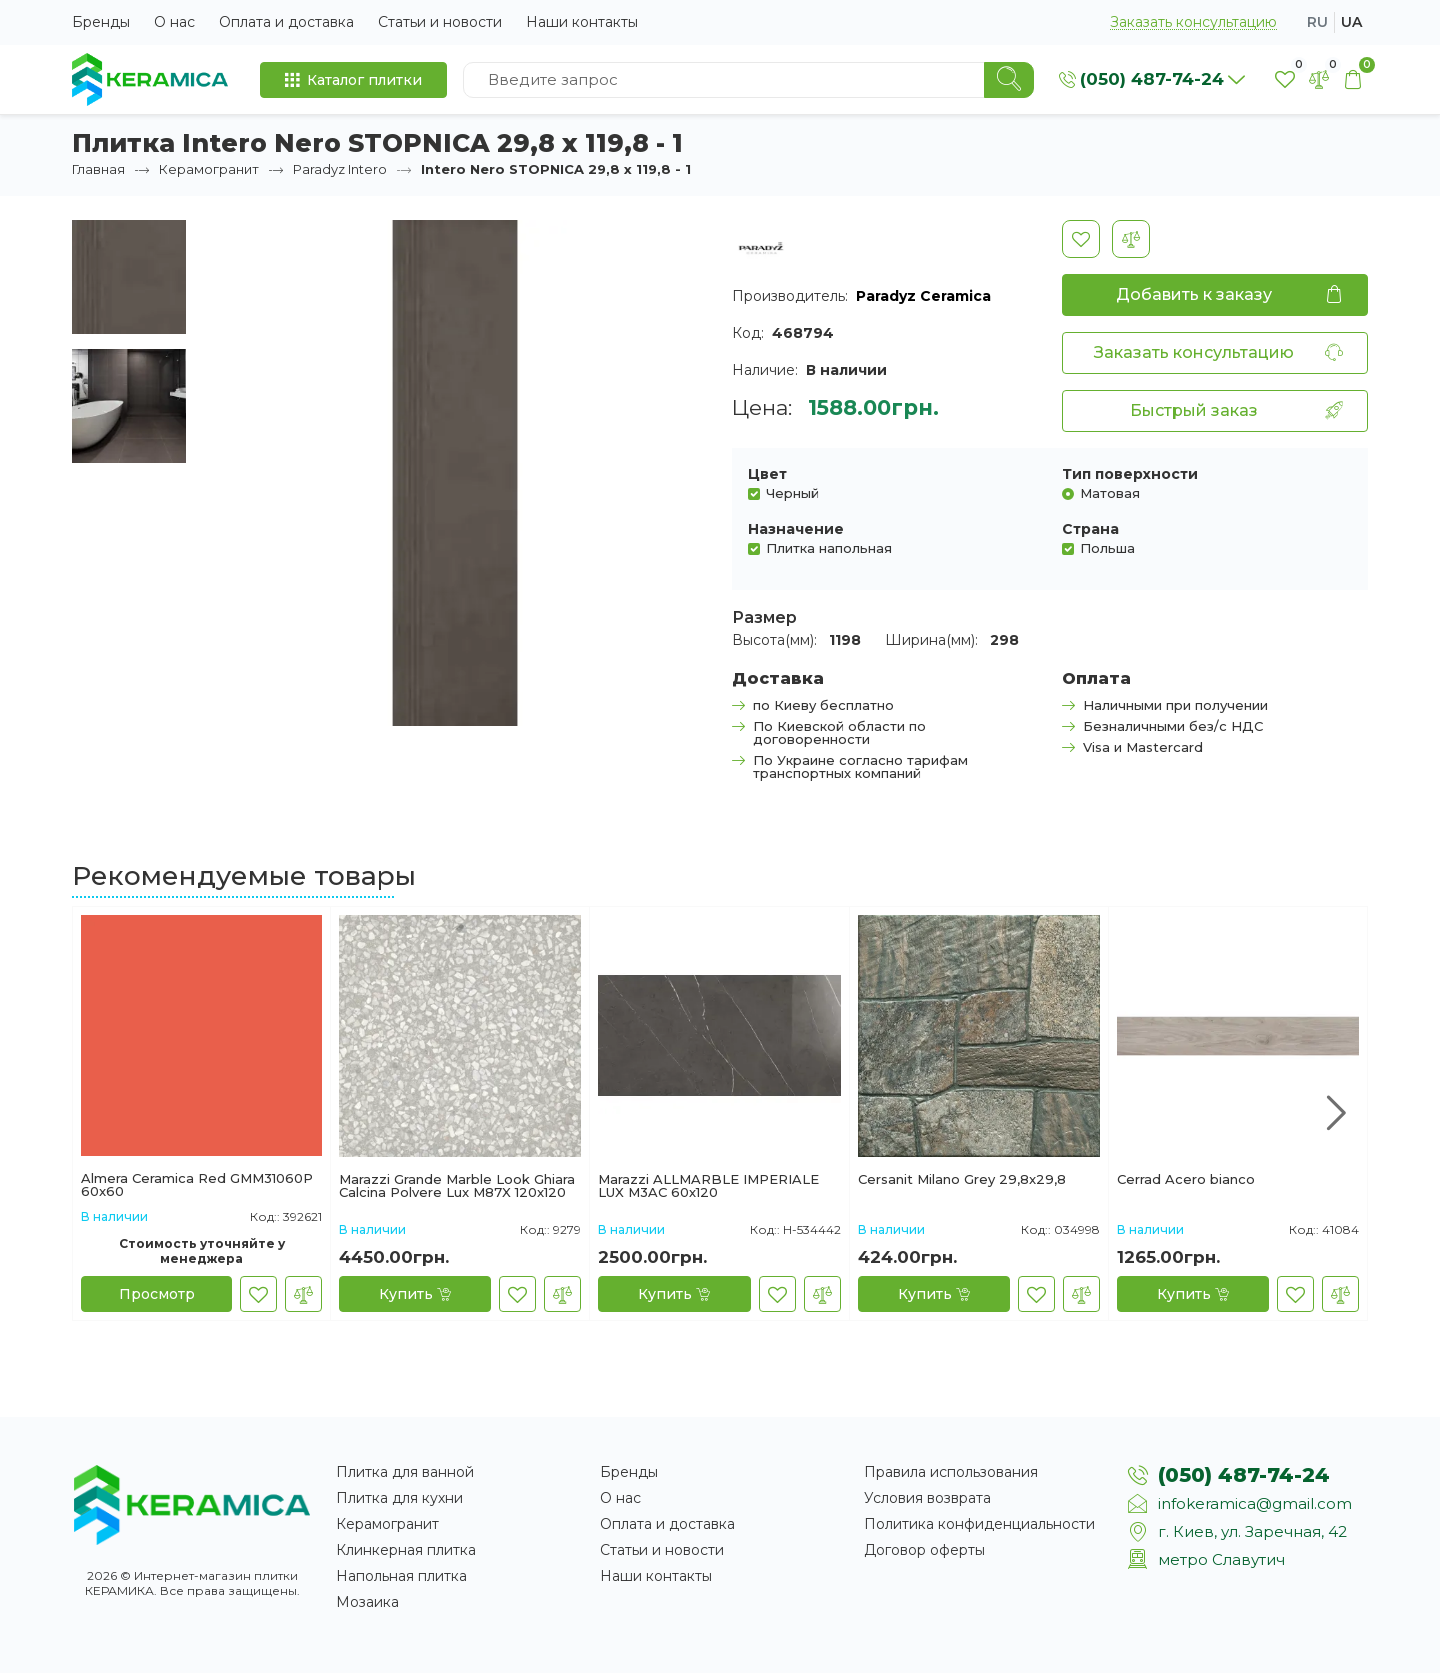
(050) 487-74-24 (1244, 1475)
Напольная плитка (401, 1576)
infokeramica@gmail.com (1255, 1503)
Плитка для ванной (405, 1472)
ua (1351, 22)
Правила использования (951, 1472)
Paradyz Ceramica (923, 296)
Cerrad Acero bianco (1186, 1180)
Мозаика (367, 1602)
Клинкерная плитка (406, 1550)
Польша (1107, 547)
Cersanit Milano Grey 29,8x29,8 (962, 1180)
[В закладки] (1081, 239)
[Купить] (415, 1294)
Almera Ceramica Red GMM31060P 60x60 (197, 1185)
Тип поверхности (1130, 474)
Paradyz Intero (340, 169)
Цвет (767, 474)
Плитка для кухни (399, 1498)
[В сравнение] (1131, 239)
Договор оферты (924, 1550)
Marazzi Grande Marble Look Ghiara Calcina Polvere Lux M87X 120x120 (457, 1186)
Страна (1090, 529)
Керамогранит (209, 169)
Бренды (101, 22)
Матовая (1110, 492)
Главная (98, 169)
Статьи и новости (440, 22)
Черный (792, 492)
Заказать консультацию (1193, 22)
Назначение (796, 529)
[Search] (1009, 80)
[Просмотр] (156, 1294)
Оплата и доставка (286, 22)
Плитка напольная (829, 547)
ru (1317, 22)
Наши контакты (582, 22)
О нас (174, 22)
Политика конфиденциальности (979, 1524)
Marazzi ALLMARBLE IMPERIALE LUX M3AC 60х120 (708, 1186)
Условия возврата (927, 1498)
